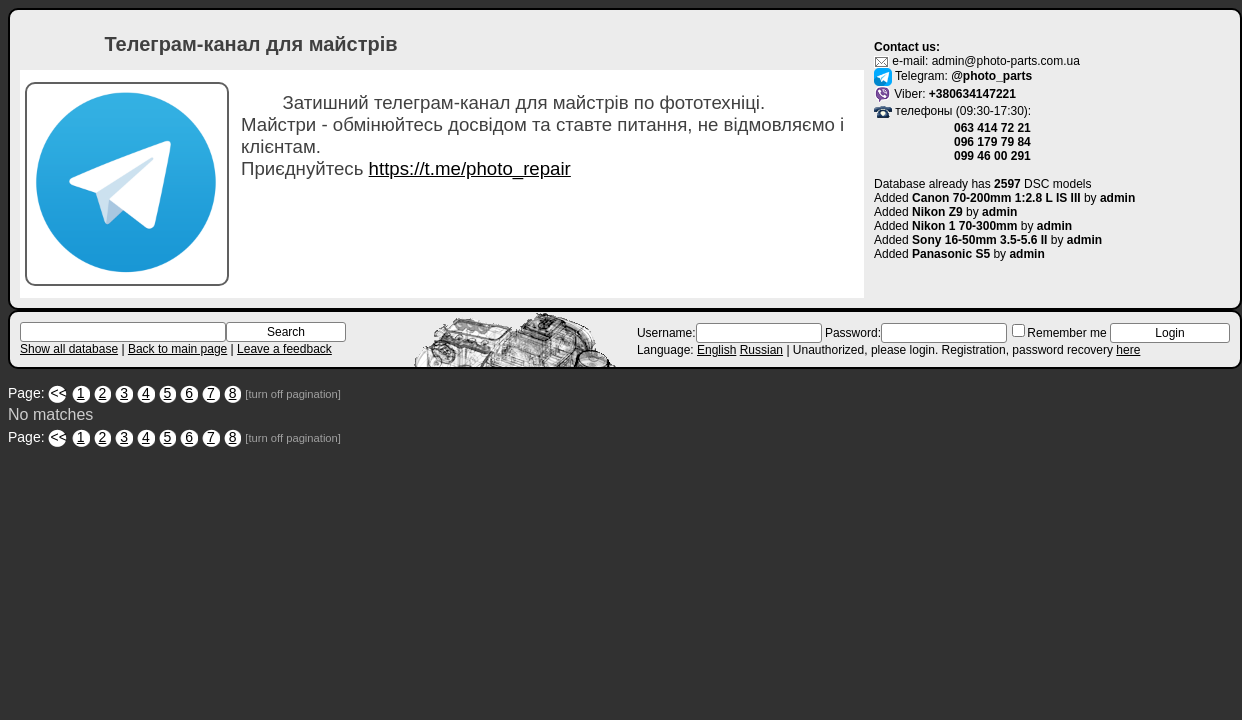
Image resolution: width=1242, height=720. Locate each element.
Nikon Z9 (937, 212)
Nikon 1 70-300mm (964, 226)
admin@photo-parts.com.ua (1006, 61)
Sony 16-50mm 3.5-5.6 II (979, 240)
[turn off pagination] (293, 394)
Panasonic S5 (951, 254)
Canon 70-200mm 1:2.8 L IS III (996, 198)
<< (58, 393)
